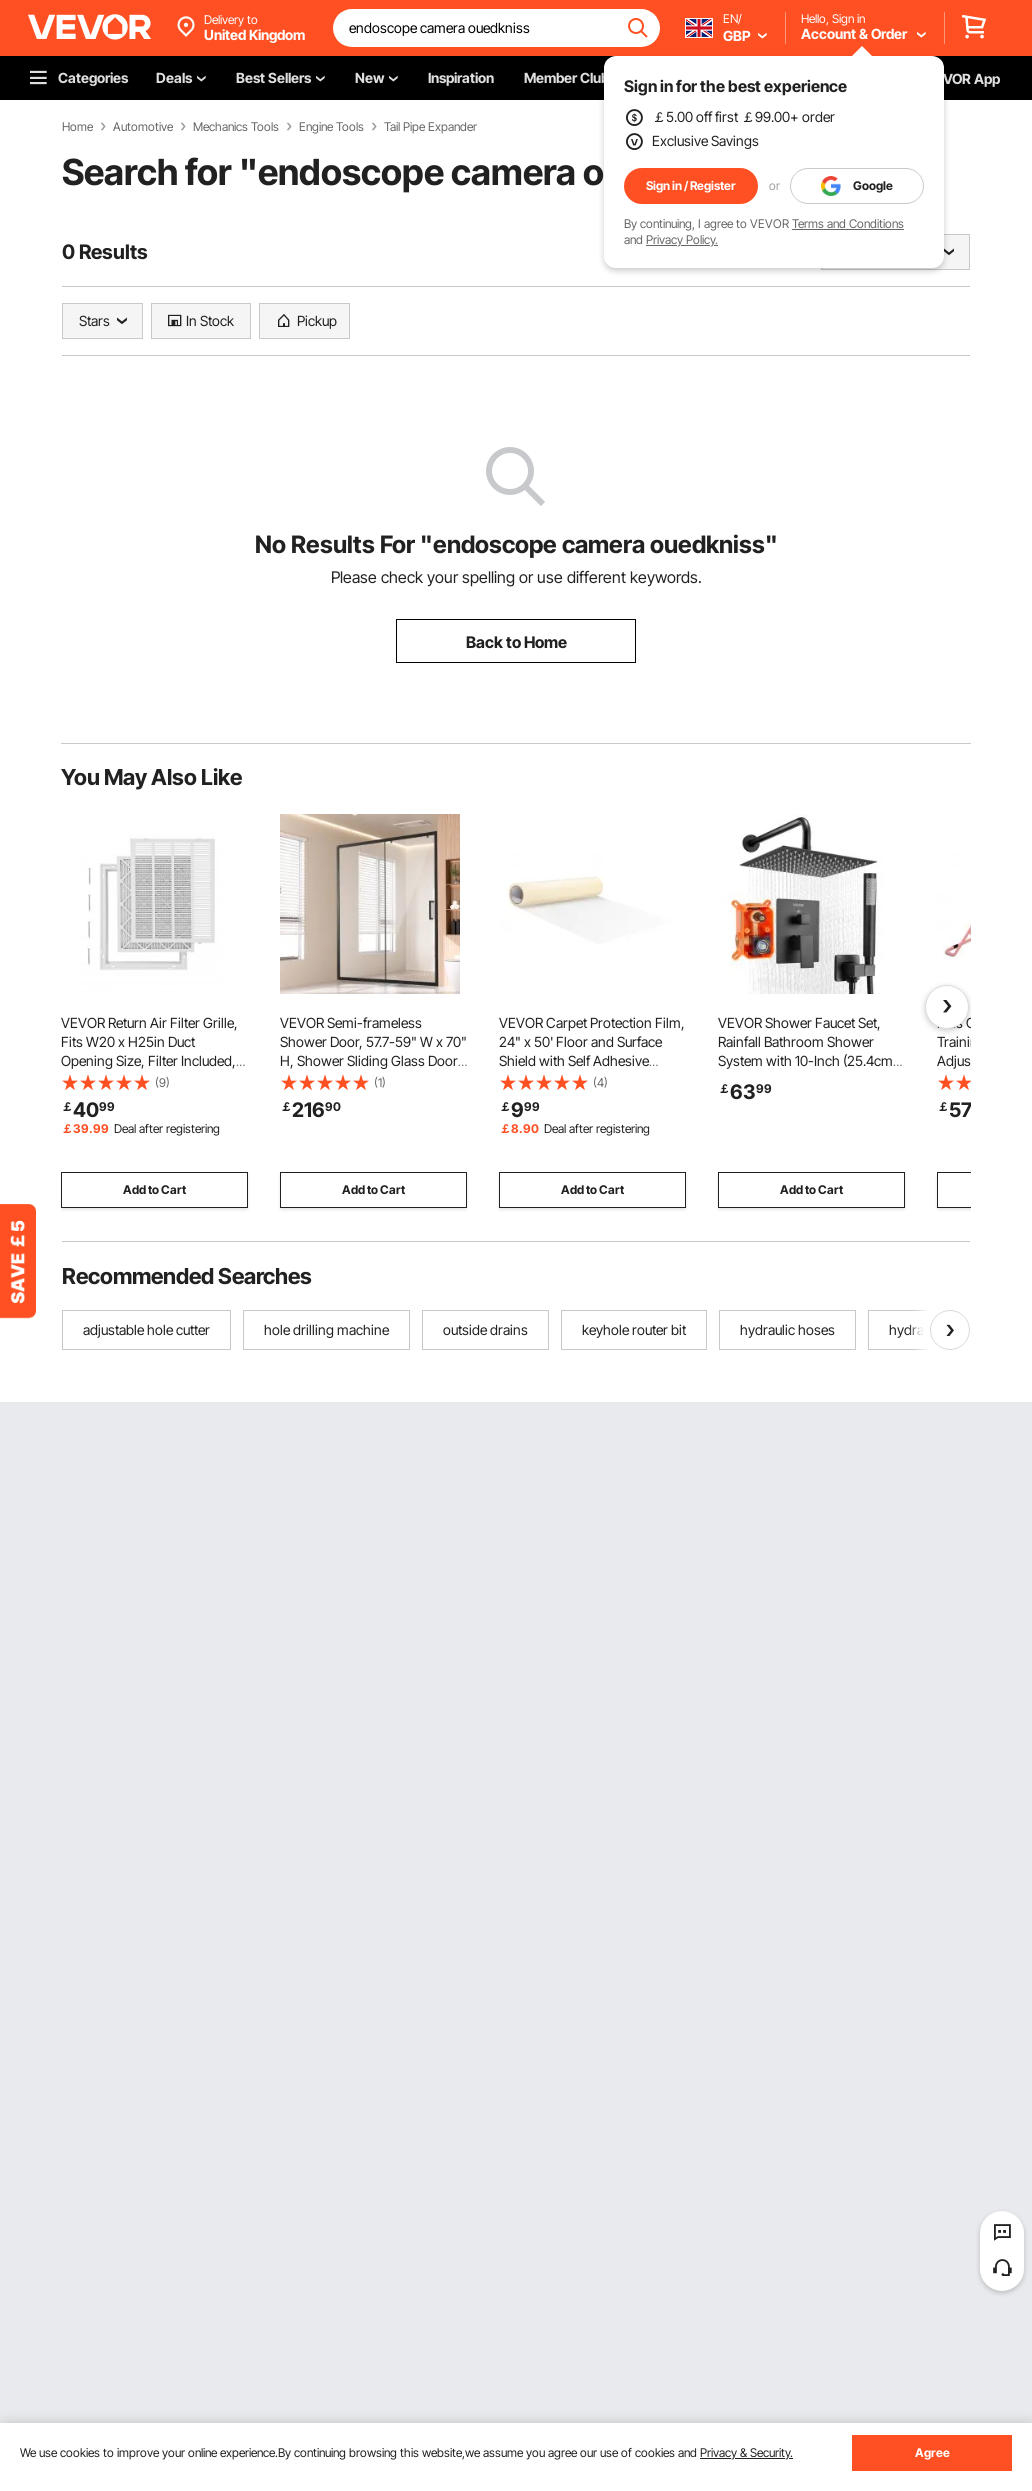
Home (77, 127)
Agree (932, 2452)
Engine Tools (331, 127)
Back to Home (516, 642)
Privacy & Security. (746, 2452)
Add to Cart (154, 1189)
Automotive (143, 127)
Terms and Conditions (848, 223)
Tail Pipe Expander (430, 127)
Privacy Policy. (682, 239)
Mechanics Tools (236, 127)
